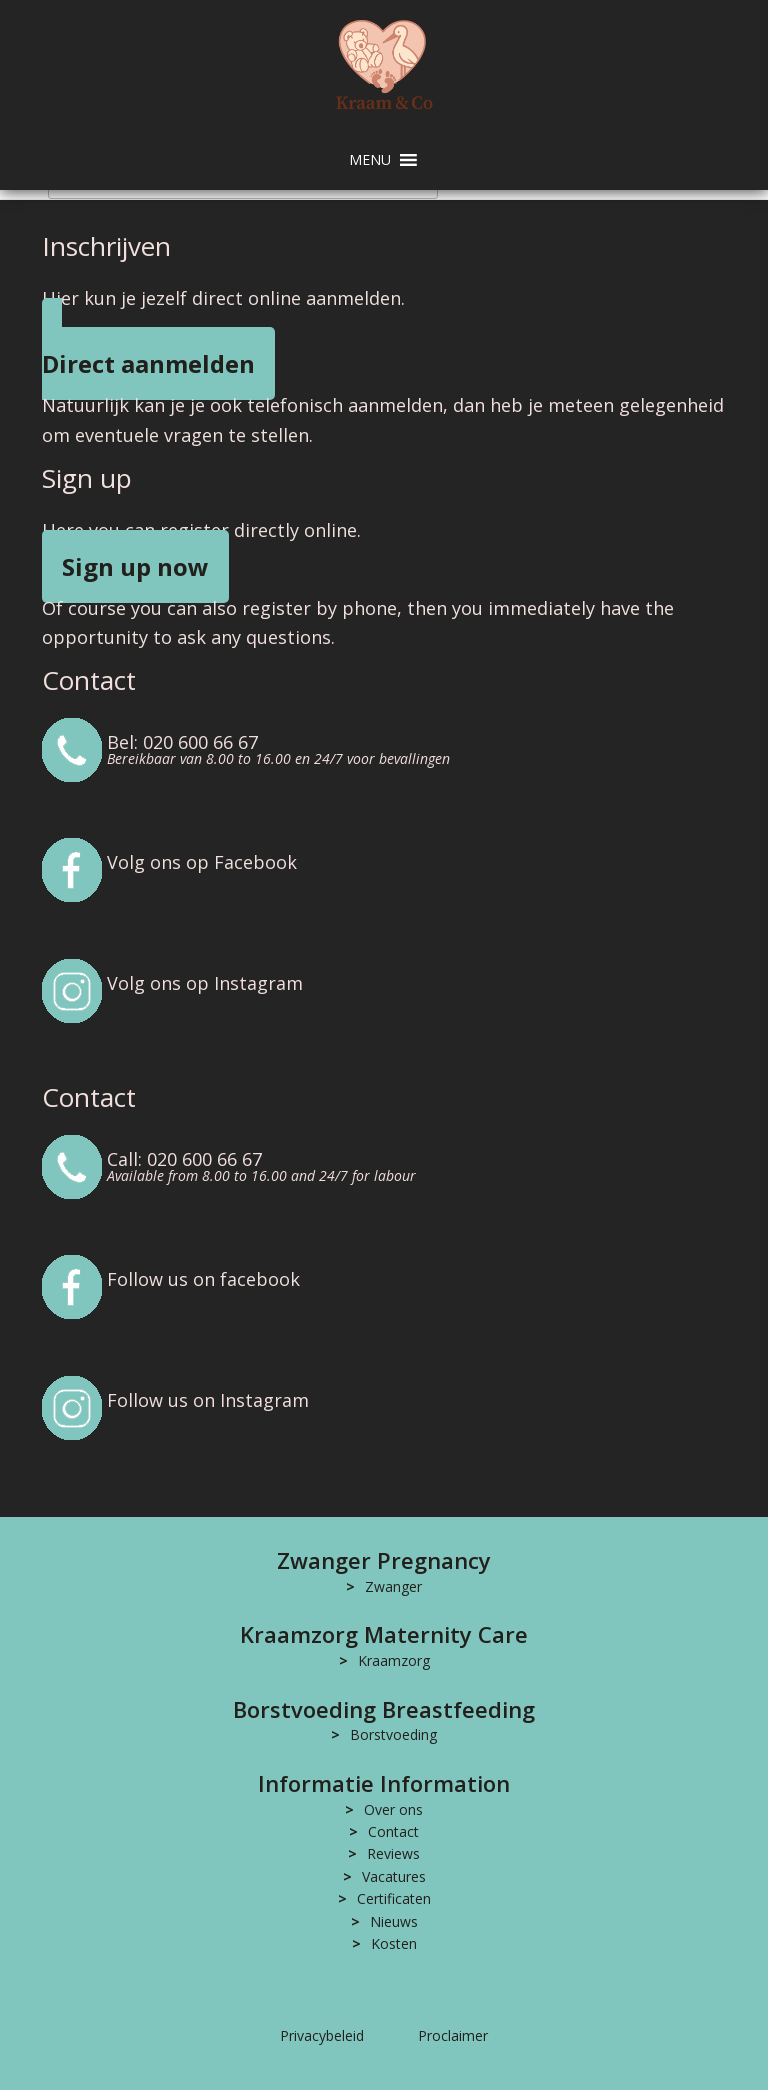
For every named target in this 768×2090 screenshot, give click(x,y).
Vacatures (394, 1876)
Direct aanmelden (148, 363)
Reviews (393, 1853)
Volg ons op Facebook (202, 862)
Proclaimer (453, 2035)
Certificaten (394, 1898)
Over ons (393, 1809)
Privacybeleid (322, 2035)
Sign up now (135, 566)
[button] (370, 160)
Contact (393, 1831)
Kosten (394, 1943)
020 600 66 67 (200, 742)
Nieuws (394, 1921)
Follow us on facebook (203, 1279)
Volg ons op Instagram (205, 983)
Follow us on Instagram (208, 1400)
